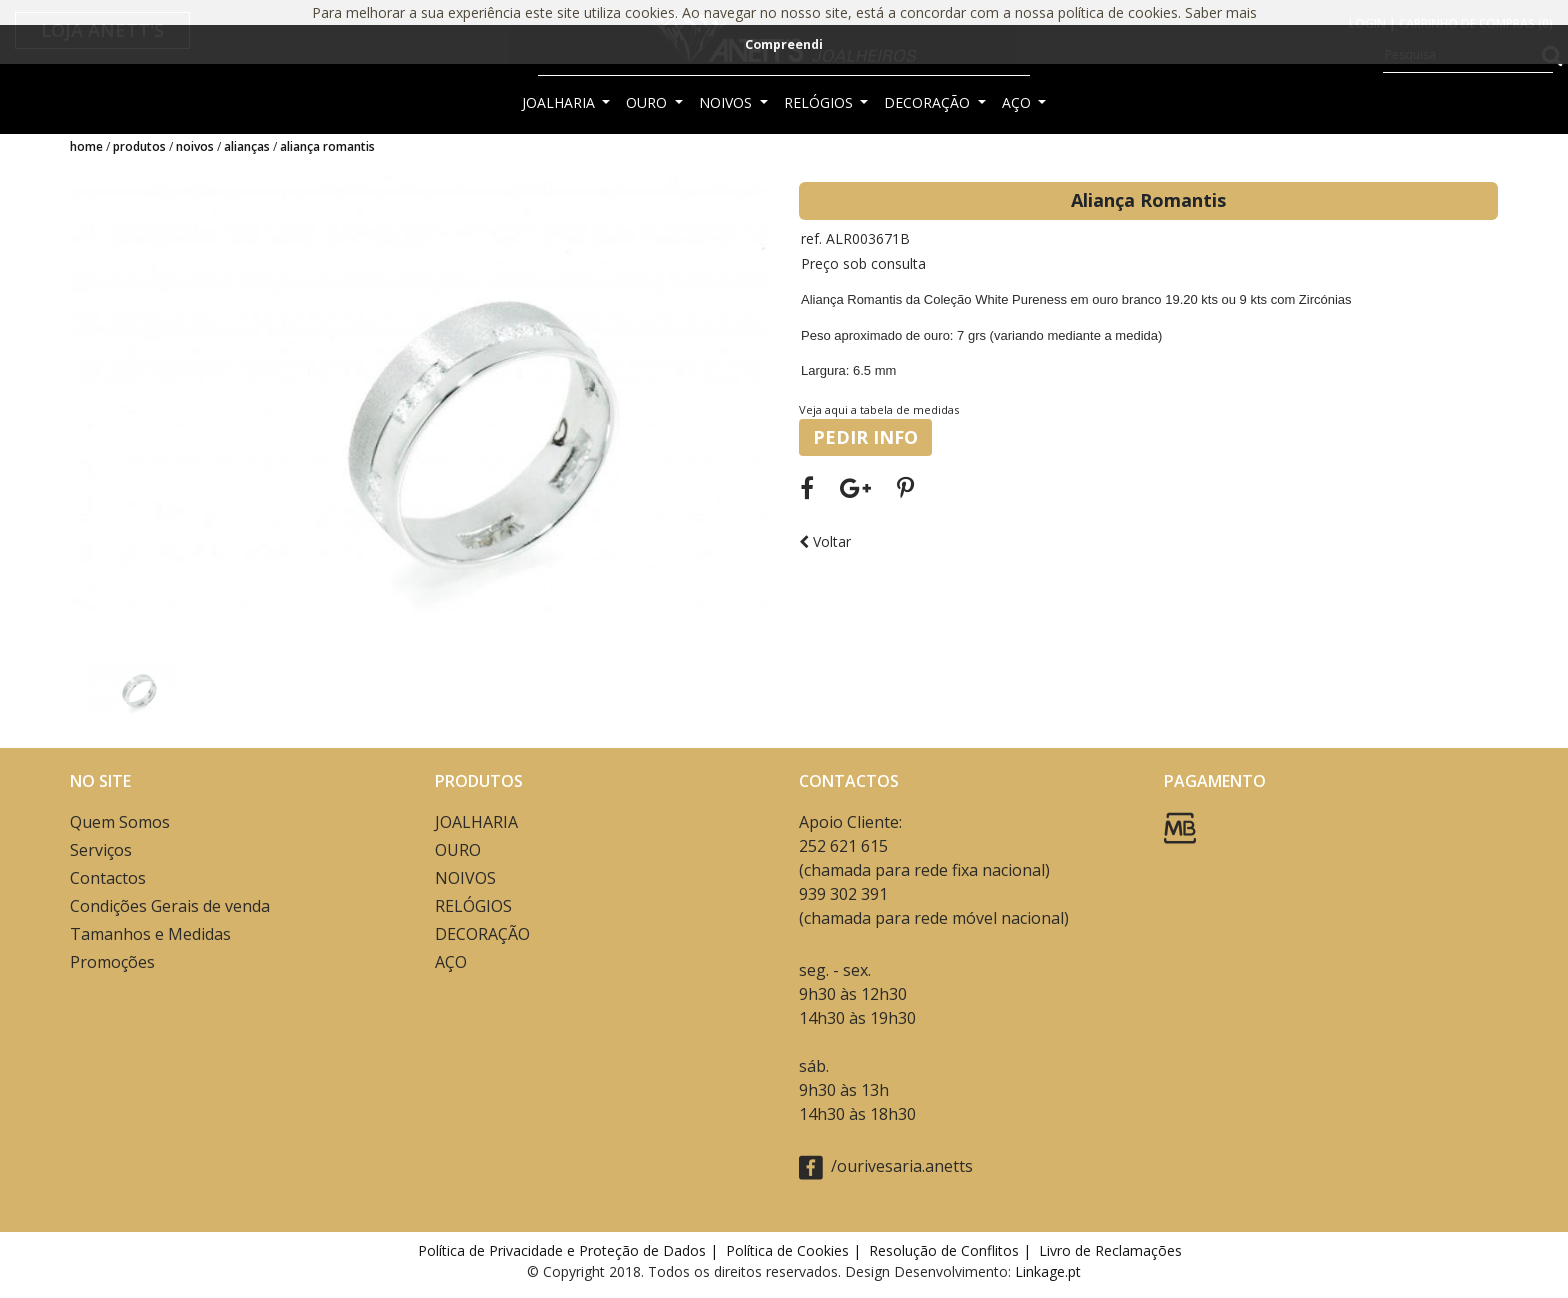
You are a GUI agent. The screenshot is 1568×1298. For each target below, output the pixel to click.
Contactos (108, 878)
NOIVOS (727, 102)
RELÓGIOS (820, 102)
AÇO (1018, 102)
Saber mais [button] (1221, 12)
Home (86, 146)
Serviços (101, 850)
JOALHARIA (560, 102)
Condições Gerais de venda (170, 906)
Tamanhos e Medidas (150, 934)
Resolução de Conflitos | (952, 1250)
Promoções (112, 962)
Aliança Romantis (327, 146)
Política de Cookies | (795, 1250)
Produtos (139, 146)
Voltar (825, 541)
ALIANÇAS (247, 146)
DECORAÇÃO (929, 102)
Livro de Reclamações (1114, 1250)
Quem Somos (120, 822)
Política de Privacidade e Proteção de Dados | (570, 1250)
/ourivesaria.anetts (886, 1167)
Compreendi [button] (784, 44)
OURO (648, 102)
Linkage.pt (1048, 1271)
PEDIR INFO (865, 437)
